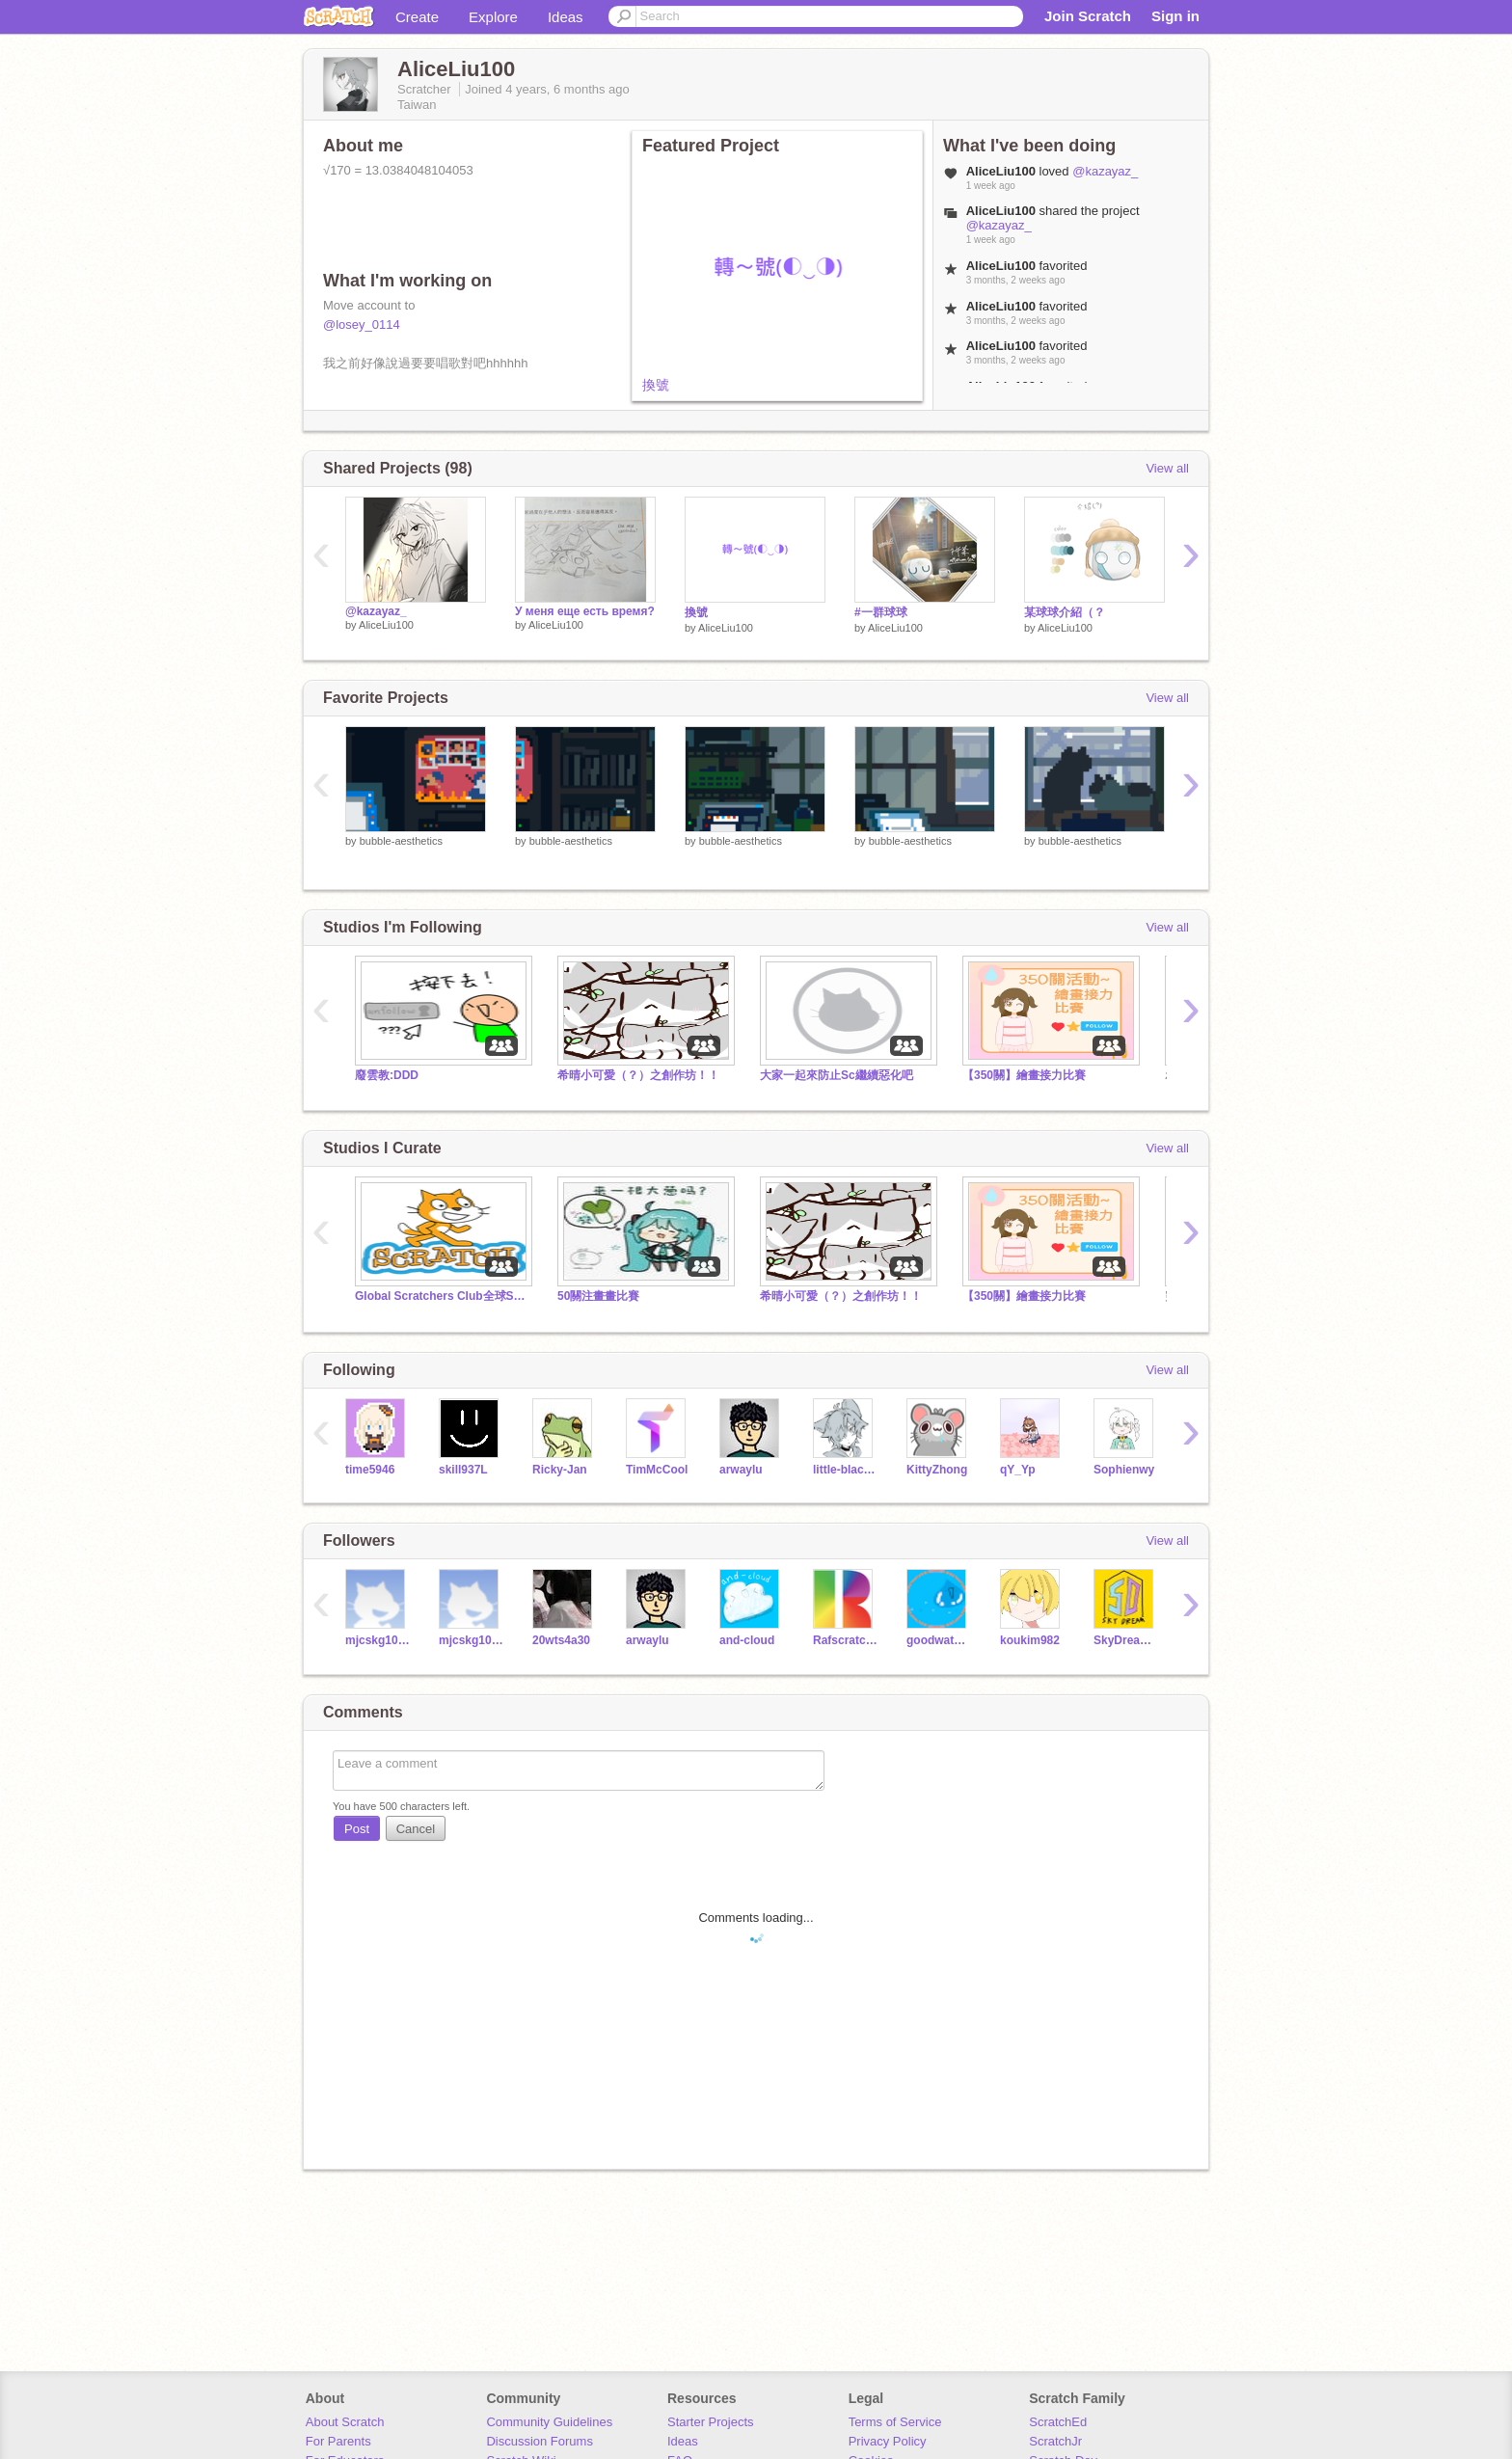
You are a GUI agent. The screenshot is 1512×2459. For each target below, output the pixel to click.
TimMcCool (657, 1469)
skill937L (463, 1469)
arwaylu (741, 1469)
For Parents (338, 2441)
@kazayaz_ (1105, 171)
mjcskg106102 (377, 1640)
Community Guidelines (549, 2422)
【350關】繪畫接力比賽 (1024, 1075)
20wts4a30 (561, 1640)
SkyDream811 (1126, 1640)
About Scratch (345, 2422)
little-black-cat (845, 1469)
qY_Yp (1018, 1469)
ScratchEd (1058, 2422)
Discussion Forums (539, 2441)
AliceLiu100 (386, 625)
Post (356, 1829)
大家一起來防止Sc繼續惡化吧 (836, 1075)
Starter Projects (710, 2422)
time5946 (369, 1469)
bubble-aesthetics (401, 841)
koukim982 (1030, 1640)
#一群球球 (880, 612)
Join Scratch (1087, 16)
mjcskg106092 (471, 1640)
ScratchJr (1055, 2441)
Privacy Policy (888, 2441)
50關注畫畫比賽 (598, 1296)
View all (1167, 468)
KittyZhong (936, 1469)
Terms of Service (895, 2422)
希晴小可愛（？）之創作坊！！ (638, 1075)
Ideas (565, 17)
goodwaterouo (938, 1640)
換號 (655, 384)
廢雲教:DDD (386, 1075)
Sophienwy (1124, 1469)
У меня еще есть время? (585, 611)
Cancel (415, 1829)
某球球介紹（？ (1064, 612)
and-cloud (746, 1640)
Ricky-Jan (559, 1469)
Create (417, 17)
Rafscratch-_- (845, 1640)
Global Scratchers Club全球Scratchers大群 (441, 1296)
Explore (493, 17)
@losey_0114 (361, 324)
